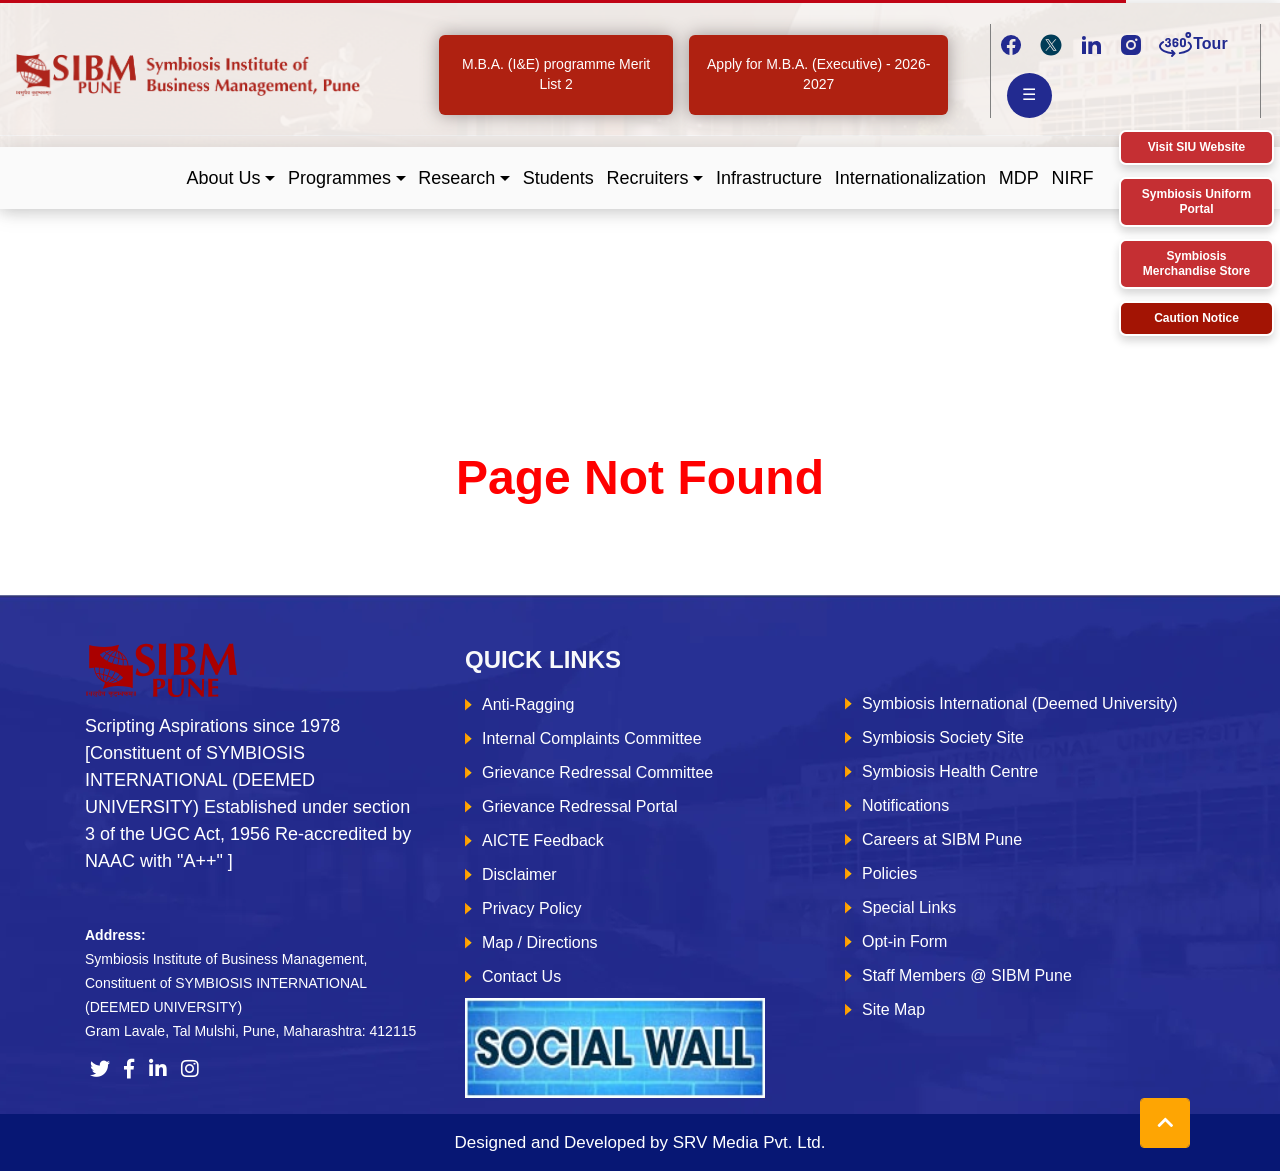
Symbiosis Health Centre (950, 771)
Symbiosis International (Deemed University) (1020, 703)
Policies (889, 873)
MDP (1019, 178)
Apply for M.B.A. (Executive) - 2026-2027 (818, 74)
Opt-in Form (904, 941)
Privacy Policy (532, 908)
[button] (231, 178)
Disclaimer (519, 874)
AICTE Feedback (543, 840)
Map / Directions (540, 942)
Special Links (909, 907)
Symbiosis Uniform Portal (1196, 201)
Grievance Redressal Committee (597, 772)
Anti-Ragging (528, 704)
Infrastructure (769, 178)
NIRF (1072, 178)
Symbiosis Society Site (943, 737)
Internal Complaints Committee (592, 738)
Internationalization (910, 178)
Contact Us (521, 976)
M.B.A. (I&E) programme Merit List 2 (556, 74)
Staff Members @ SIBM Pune (967, 975)
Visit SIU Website (1197, 147)
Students (558, 178)
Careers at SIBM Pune (942, 839)
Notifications (905, 805)
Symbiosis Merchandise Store (1196, 263)
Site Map (893, 1009)
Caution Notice (1196, 318)
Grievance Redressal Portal (580, 806)
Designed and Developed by (639, 1142)
